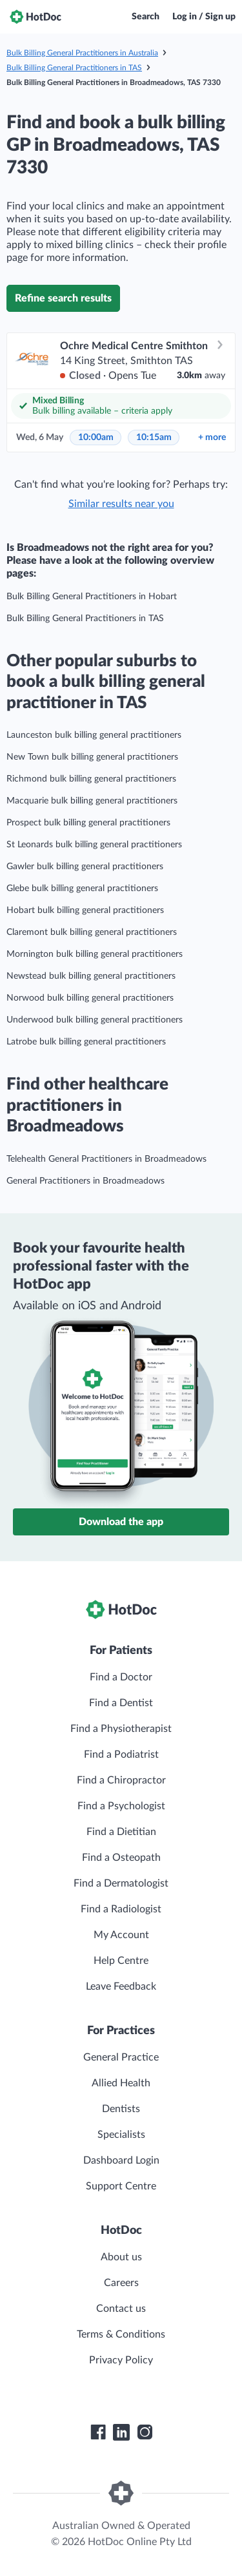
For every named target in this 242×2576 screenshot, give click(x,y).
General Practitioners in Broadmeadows (85, 1181)
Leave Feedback (121, 1986)
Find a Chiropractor (121, 1780)
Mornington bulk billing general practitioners (94, 954)
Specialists (121, 2134)
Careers (121, 2283)
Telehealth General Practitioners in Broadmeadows (106, 1159)
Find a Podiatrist (121, 1754)
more (212, 437)
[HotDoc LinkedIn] (121, 2432)
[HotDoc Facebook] (98, 2432)
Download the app (121, 1522)
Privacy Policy (121, 2360)
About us (121, 2257)
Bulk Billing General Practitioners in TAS (74, 68)
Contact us (121, 2308)
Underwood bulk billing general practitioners (94, 1019)
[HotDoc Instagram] (144, 2432)
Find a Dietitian (121, 1832)
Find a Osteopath (121, 1857)
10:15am (154, 437)
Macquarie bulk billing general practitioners (91, 800)
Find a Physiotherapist (121, 1729)
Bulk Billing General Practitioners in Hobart (91, 596)
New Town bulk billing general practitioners (92, 757)
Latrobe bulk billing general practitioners (86, 1041)
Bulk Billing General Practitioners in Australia (82, 53)
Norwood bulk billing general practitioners (90, 998)
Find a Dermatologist (121, 1883)
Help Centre (121, 1961)
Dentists (121, 2109)
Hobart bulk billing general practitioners (85, 910)
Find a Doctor (121, 1677)
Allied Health (121, 2083)
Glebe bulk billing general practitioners (82, 888)
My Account (121, 1935)
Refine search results (63, 298)
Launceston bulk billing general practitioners (93, 735)
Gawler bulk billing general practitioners (84, 866)
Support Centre (121, 2186)
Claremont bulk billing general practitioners (91, 932)
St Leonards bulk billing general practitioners (94, 844)
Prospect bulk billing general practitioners (88, 822)
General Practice (121, 2057)
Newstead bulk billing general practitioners (91, 976)
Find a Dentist (121, 1703)
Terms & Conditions (121, 2334)
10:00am (96, 437)
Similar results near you (121, 504)
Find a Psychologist (121, 1806)
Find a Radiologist (121, 1909)
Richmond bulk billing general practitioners (91, 778)
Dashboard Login (121, 2160)
